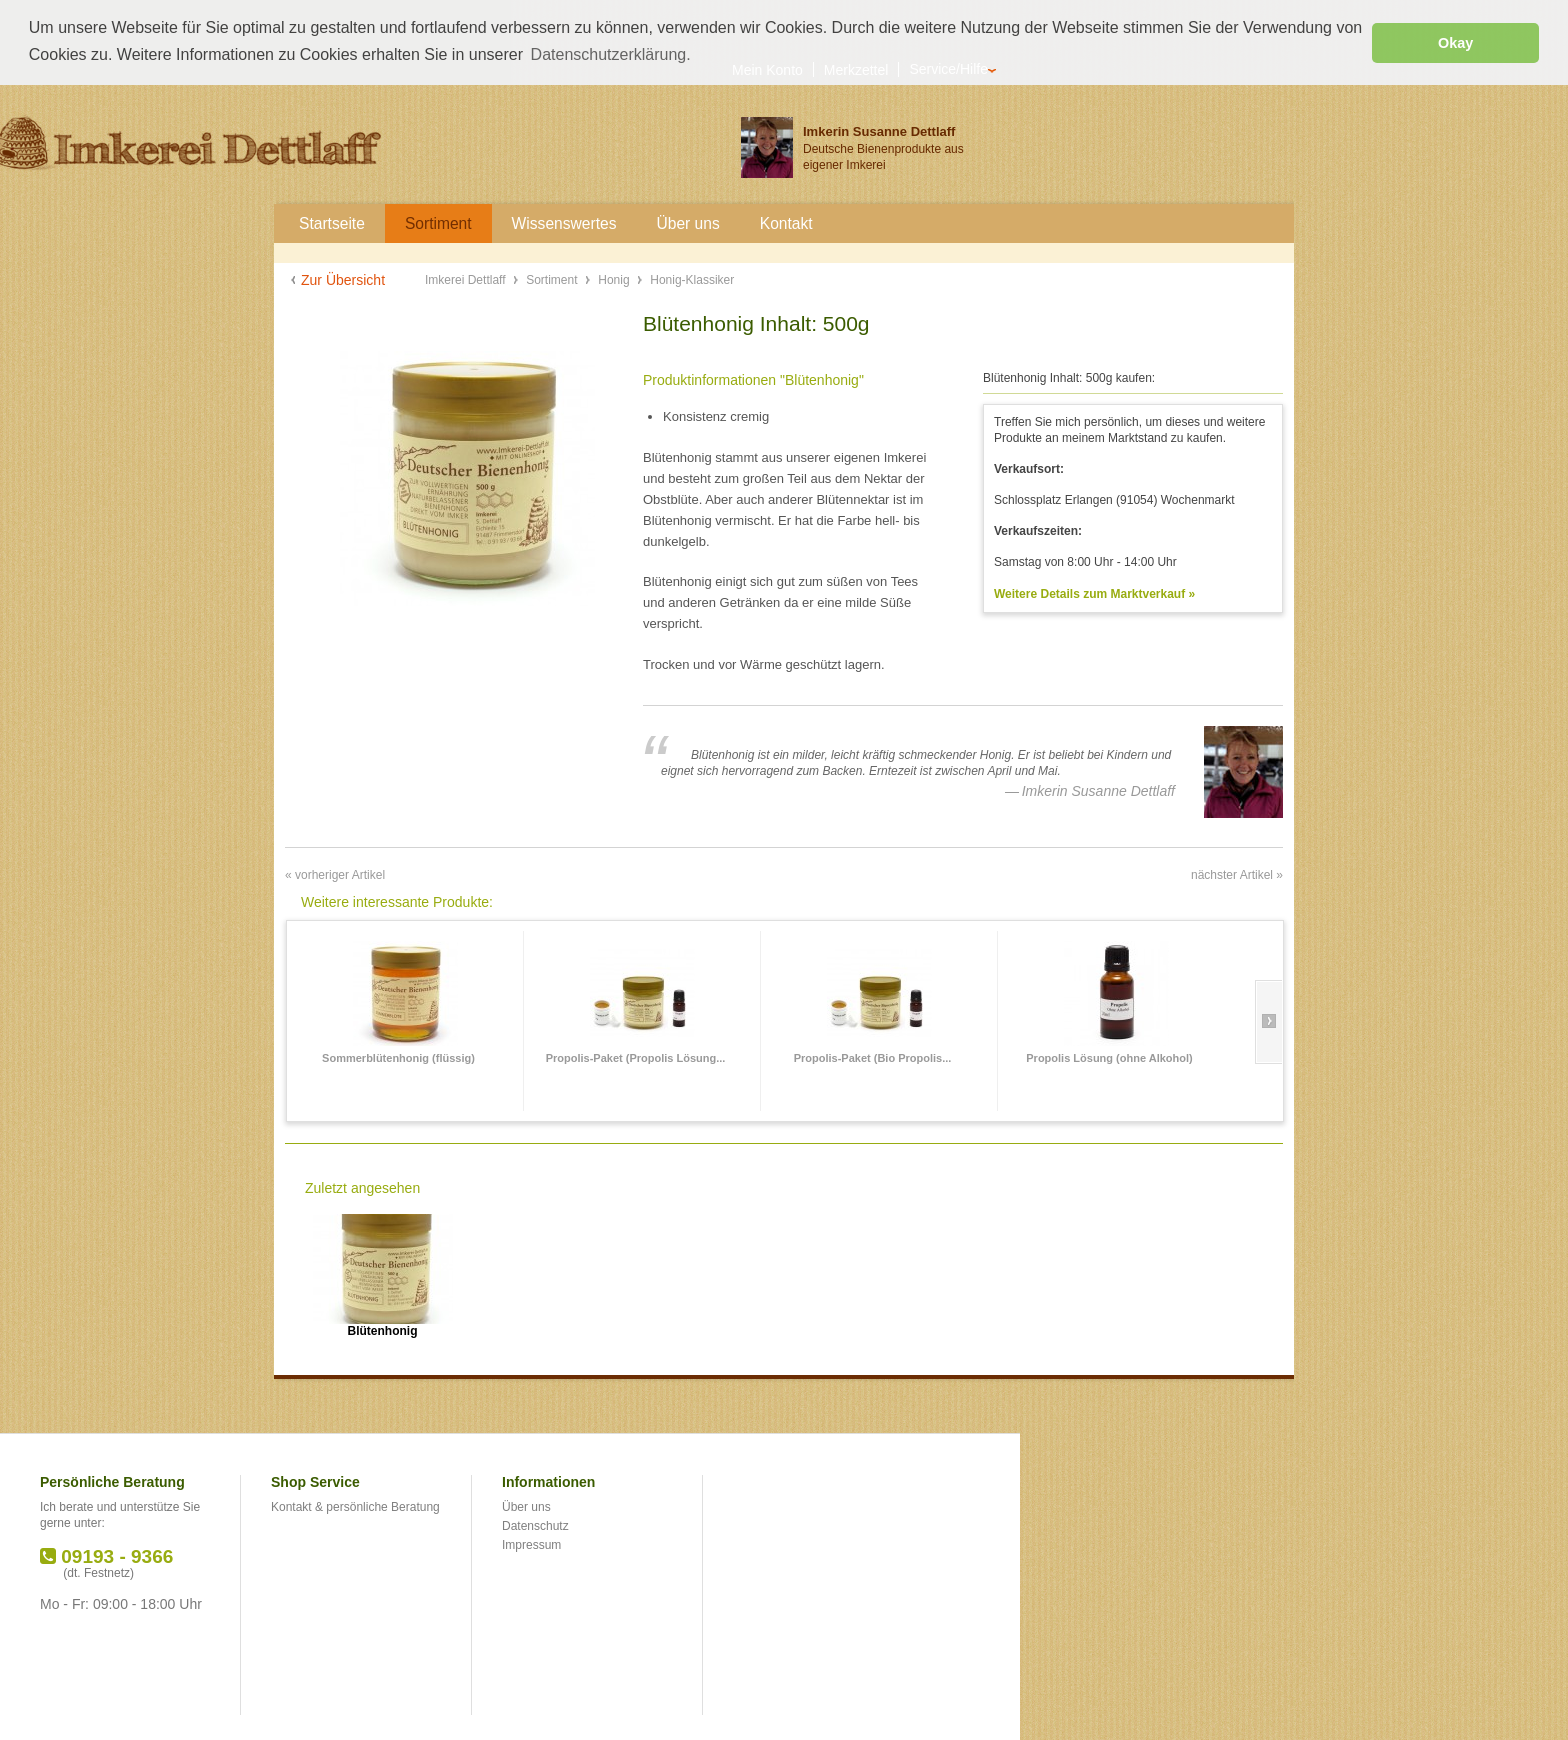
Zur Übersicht (343, 279)
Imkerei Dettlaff (467, 279)
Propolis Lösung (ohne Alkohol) (1109, 1056)
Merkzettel (856, 68)
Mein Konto (767, 68)
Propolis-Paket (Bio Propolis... (873, 1056)
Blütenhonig (383, 1329)
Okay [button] (1455, 43)
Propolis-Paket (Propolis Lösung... (636, 1056)
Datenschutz (535, 1524)
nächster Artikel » (1237, 873)
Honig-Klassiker (692, 279)
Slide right (1268, 1020)
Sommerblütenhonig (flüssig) (398, 1056)
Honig (615, 279)
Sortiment (553, 279)
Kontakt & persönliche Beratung (355, 1506)
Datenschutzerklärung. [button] (611, 54)
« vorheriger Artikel (335, 873)
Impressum (531, 1543)
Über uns (526, 1506)
